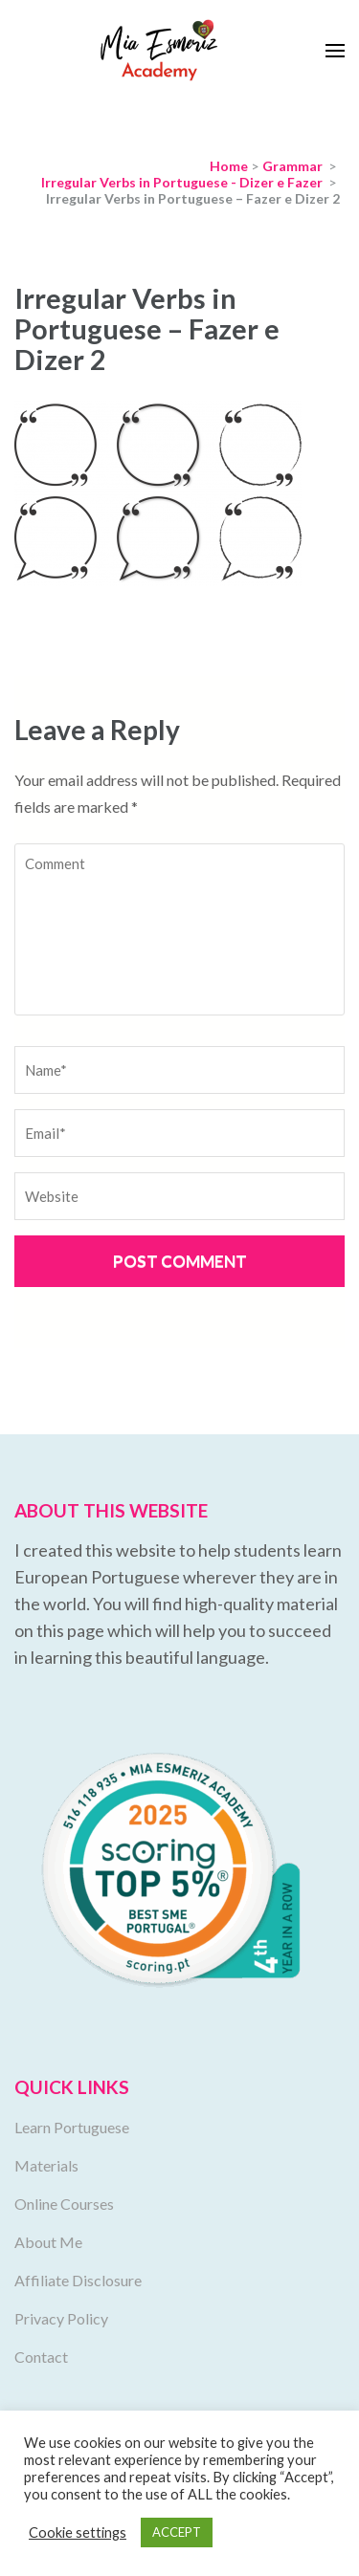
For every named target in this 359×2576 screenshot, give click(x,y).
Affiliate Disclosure (78, 2280)
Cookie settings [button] (77, 2532)
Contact (41, 2356)
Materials (46, 2165)
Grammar (292, 166)
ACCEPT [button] (176, 2532)
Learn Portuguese (71, 2127)
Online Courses (64, 2203)
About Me (48, 2242)
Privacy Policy (61, 2318)
